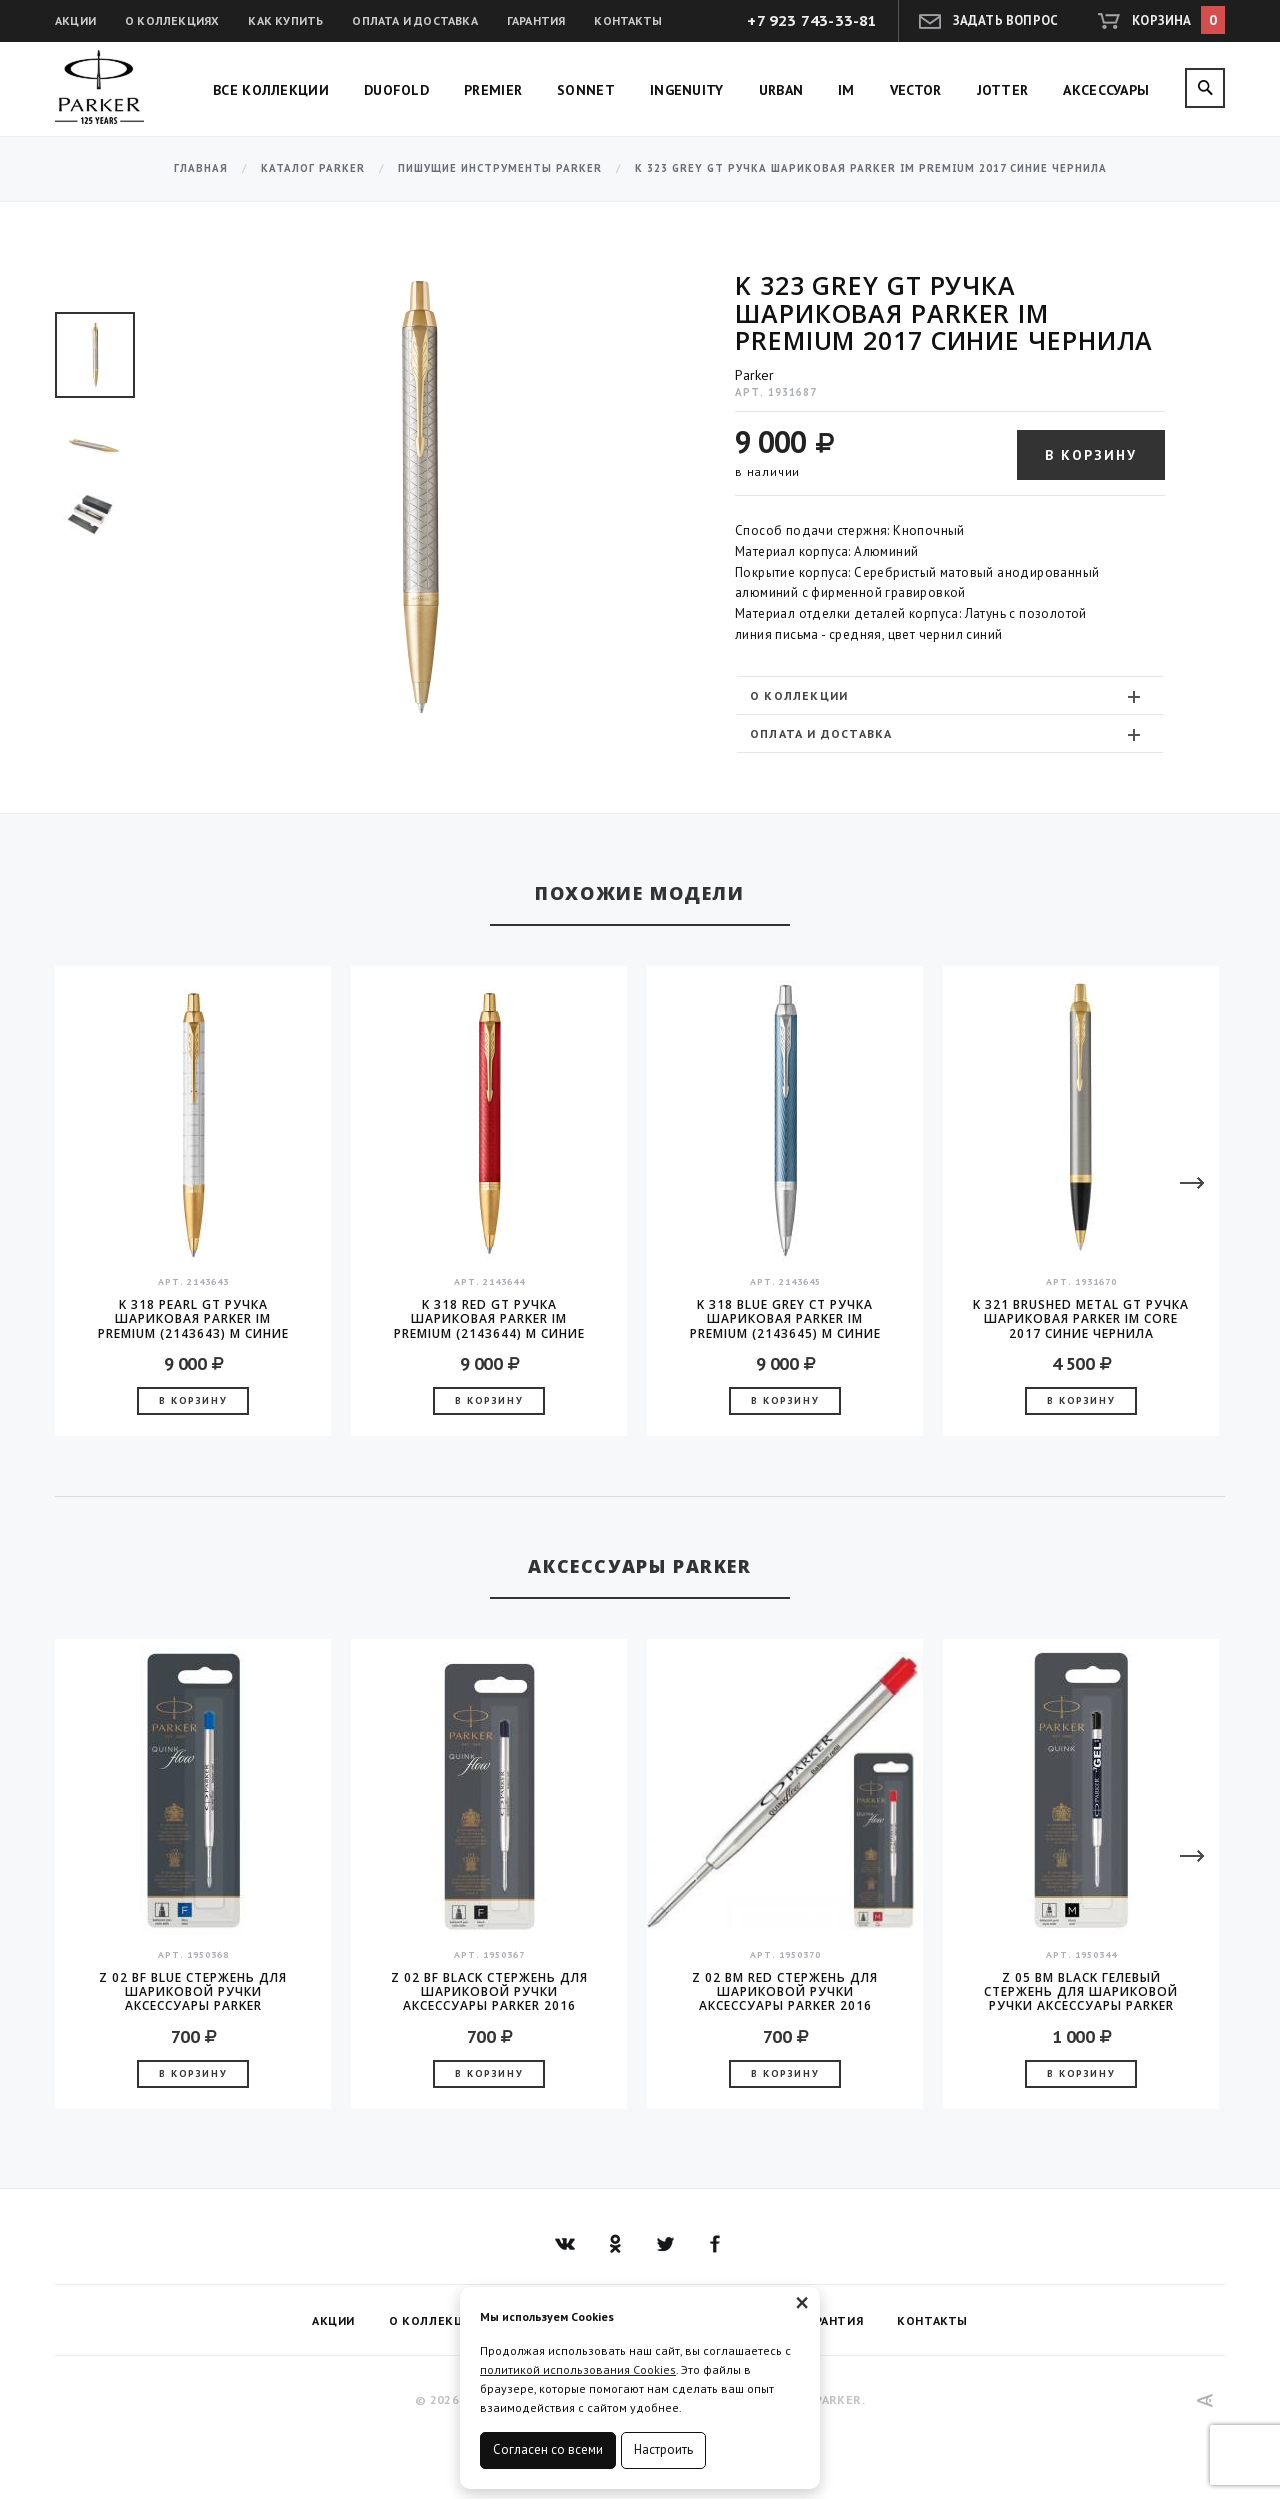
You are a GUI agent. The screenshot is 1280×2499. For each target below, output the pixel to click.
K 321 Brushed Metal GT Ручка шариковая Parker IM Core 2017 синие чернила (1081, 1319)
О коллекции (947, 696)
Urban (781, 90)
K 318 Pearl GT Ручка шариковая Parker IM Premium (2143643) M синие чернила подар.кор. (193, 1319)
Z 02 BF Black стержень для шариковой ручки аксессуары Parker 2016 (489, 1992)
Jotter (1003, 90)
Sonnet (586, 90)
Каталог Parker (313, 168)
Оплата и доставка (414, 20)
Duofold (396, 90)
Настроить (663, 2449)
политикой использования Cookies (578, 2369)
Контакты (628, 20)
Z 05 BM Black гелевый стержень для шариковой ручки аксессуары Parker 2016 (1081, 1992)
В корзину (1091, 455)
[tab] (950, 695)
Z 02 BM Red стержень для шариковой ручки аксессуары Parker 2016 (785, 1992)
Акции (75, 20)
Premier (493, 90)
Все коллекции (271, 90)
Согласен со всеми (548, 2449)
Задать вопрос (1006, 20)
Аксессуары (1106, 90)
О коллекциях (172, 20)
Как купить (285, 20)
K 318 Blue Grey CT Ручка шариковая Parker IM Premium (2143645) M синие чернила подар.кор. (785, 1319)
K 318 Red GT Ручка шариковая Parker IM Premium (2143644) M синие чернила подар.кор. (489, 1319)
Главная (201, 168)
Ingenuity (687, 90)
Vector (916, 90)
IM (846, 90)
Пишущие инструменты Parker (500, 168)
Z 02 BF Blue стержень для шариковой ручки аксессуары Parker (193, 1992)
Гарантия (536, 20)
